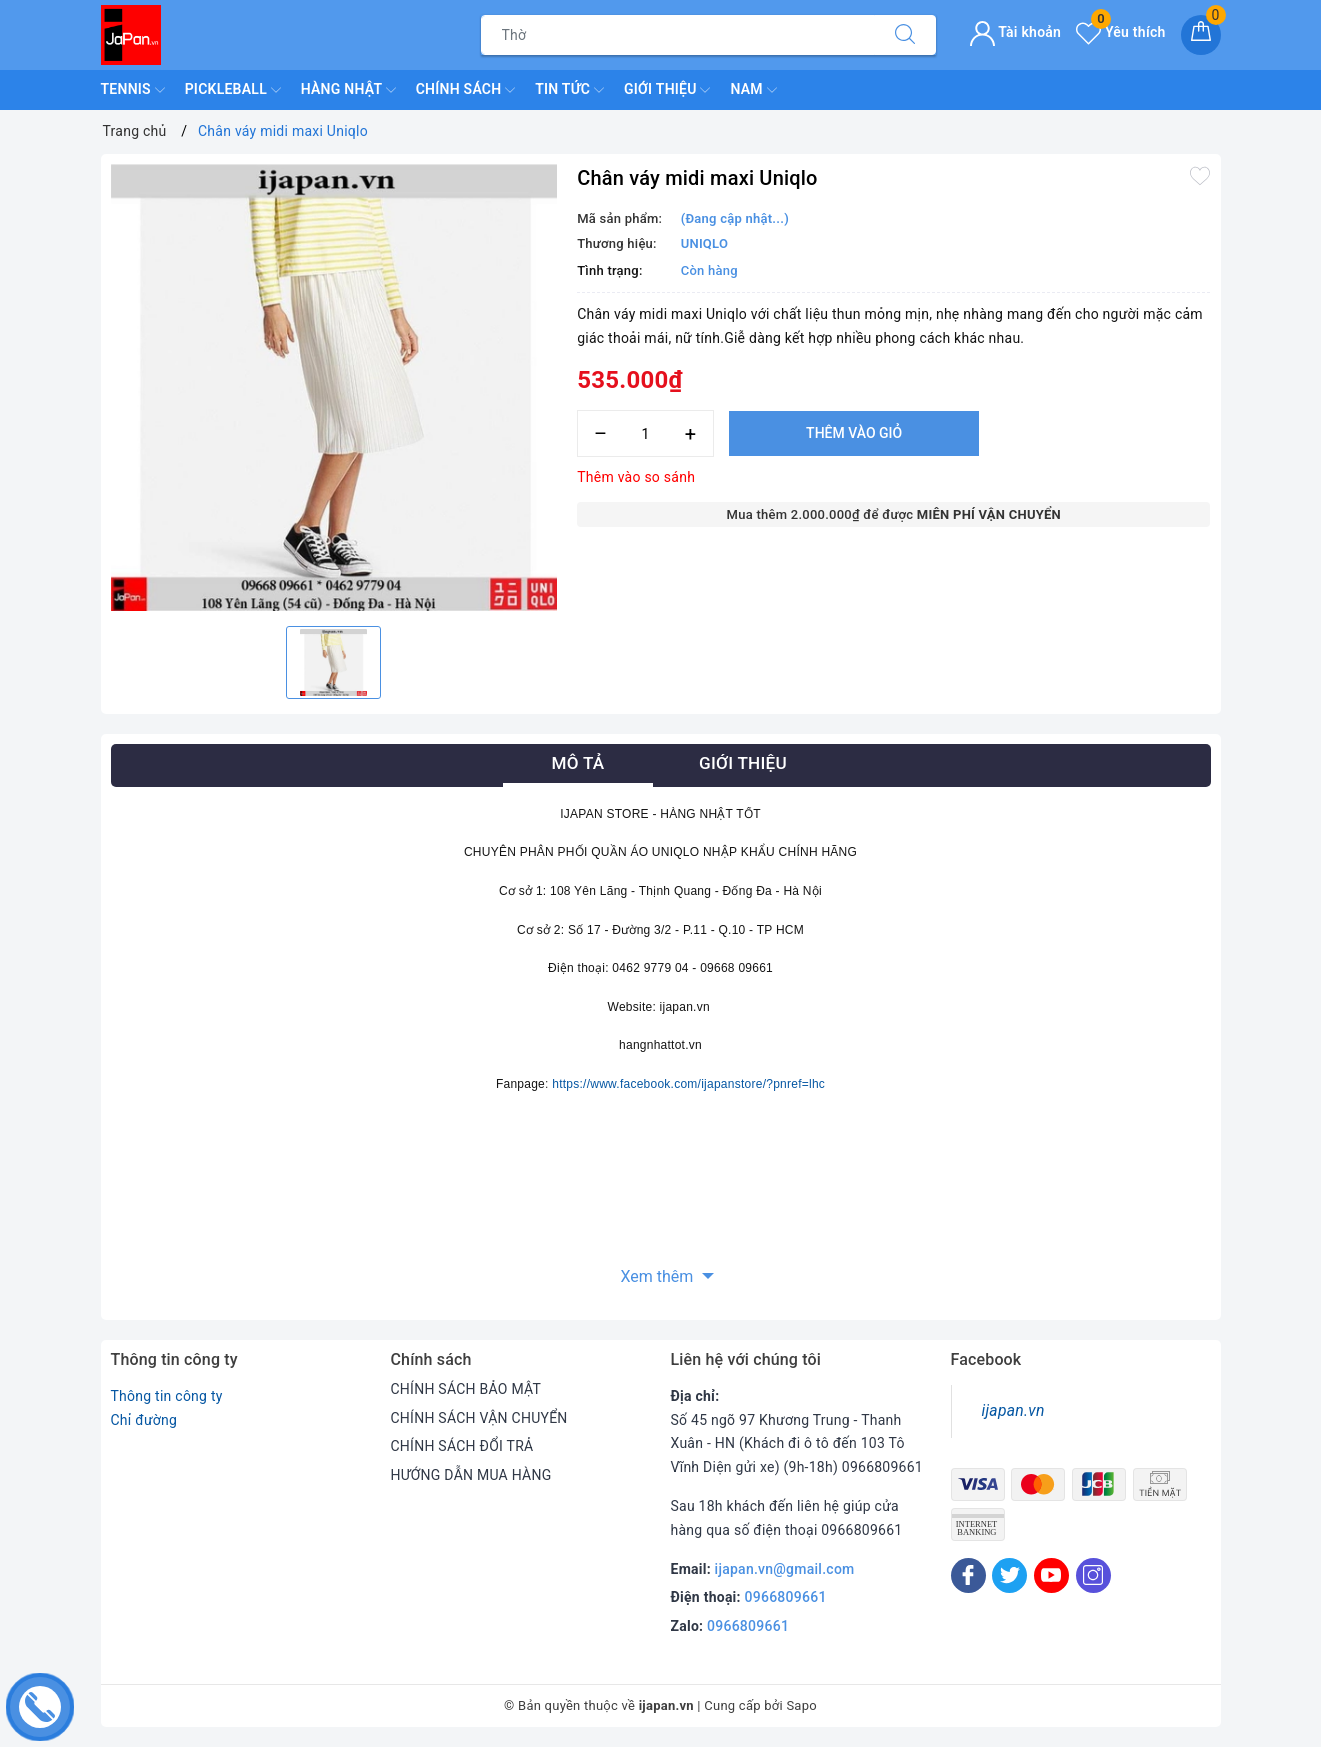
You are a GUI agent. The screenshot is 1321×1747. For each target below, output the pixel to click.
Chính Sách (465, 90)
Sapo (801, 1705)
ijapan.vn (1013, 1410)
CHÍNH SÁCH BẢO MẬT (466, 1389)
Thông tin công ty (167, 1396)
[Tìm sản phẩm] (678, 35)
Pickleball (233, 90)
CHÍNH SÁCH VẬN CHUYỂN (479, 1418)
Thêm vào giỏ (854, 433)
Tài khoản (1015, 32)
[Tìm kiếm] (905, 35)
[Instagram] (1093, 1575)
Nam (753, 90)
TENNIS (133, 90)
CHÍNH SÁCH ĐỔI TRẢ (462, 1446)
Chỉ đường (144, 1420)
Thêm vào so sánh (636, 477)
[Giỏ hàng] (1201, 35)
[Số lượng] (645, 433)
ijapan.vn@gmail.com (785, 1569)
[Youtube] (1051, 1575)
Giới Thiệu (667, 90)
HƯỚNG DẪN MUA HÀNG (471, 1475)
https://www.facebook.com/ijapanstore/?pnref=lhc (688, 1084)
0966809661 (786, 1597)
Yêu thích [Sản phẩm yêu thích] (1120, 32)
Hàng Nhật (348, 90)
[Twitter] (1009, 1575)
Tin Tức (569, 90)
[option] (334, 387)
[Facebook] (968, 1575)
